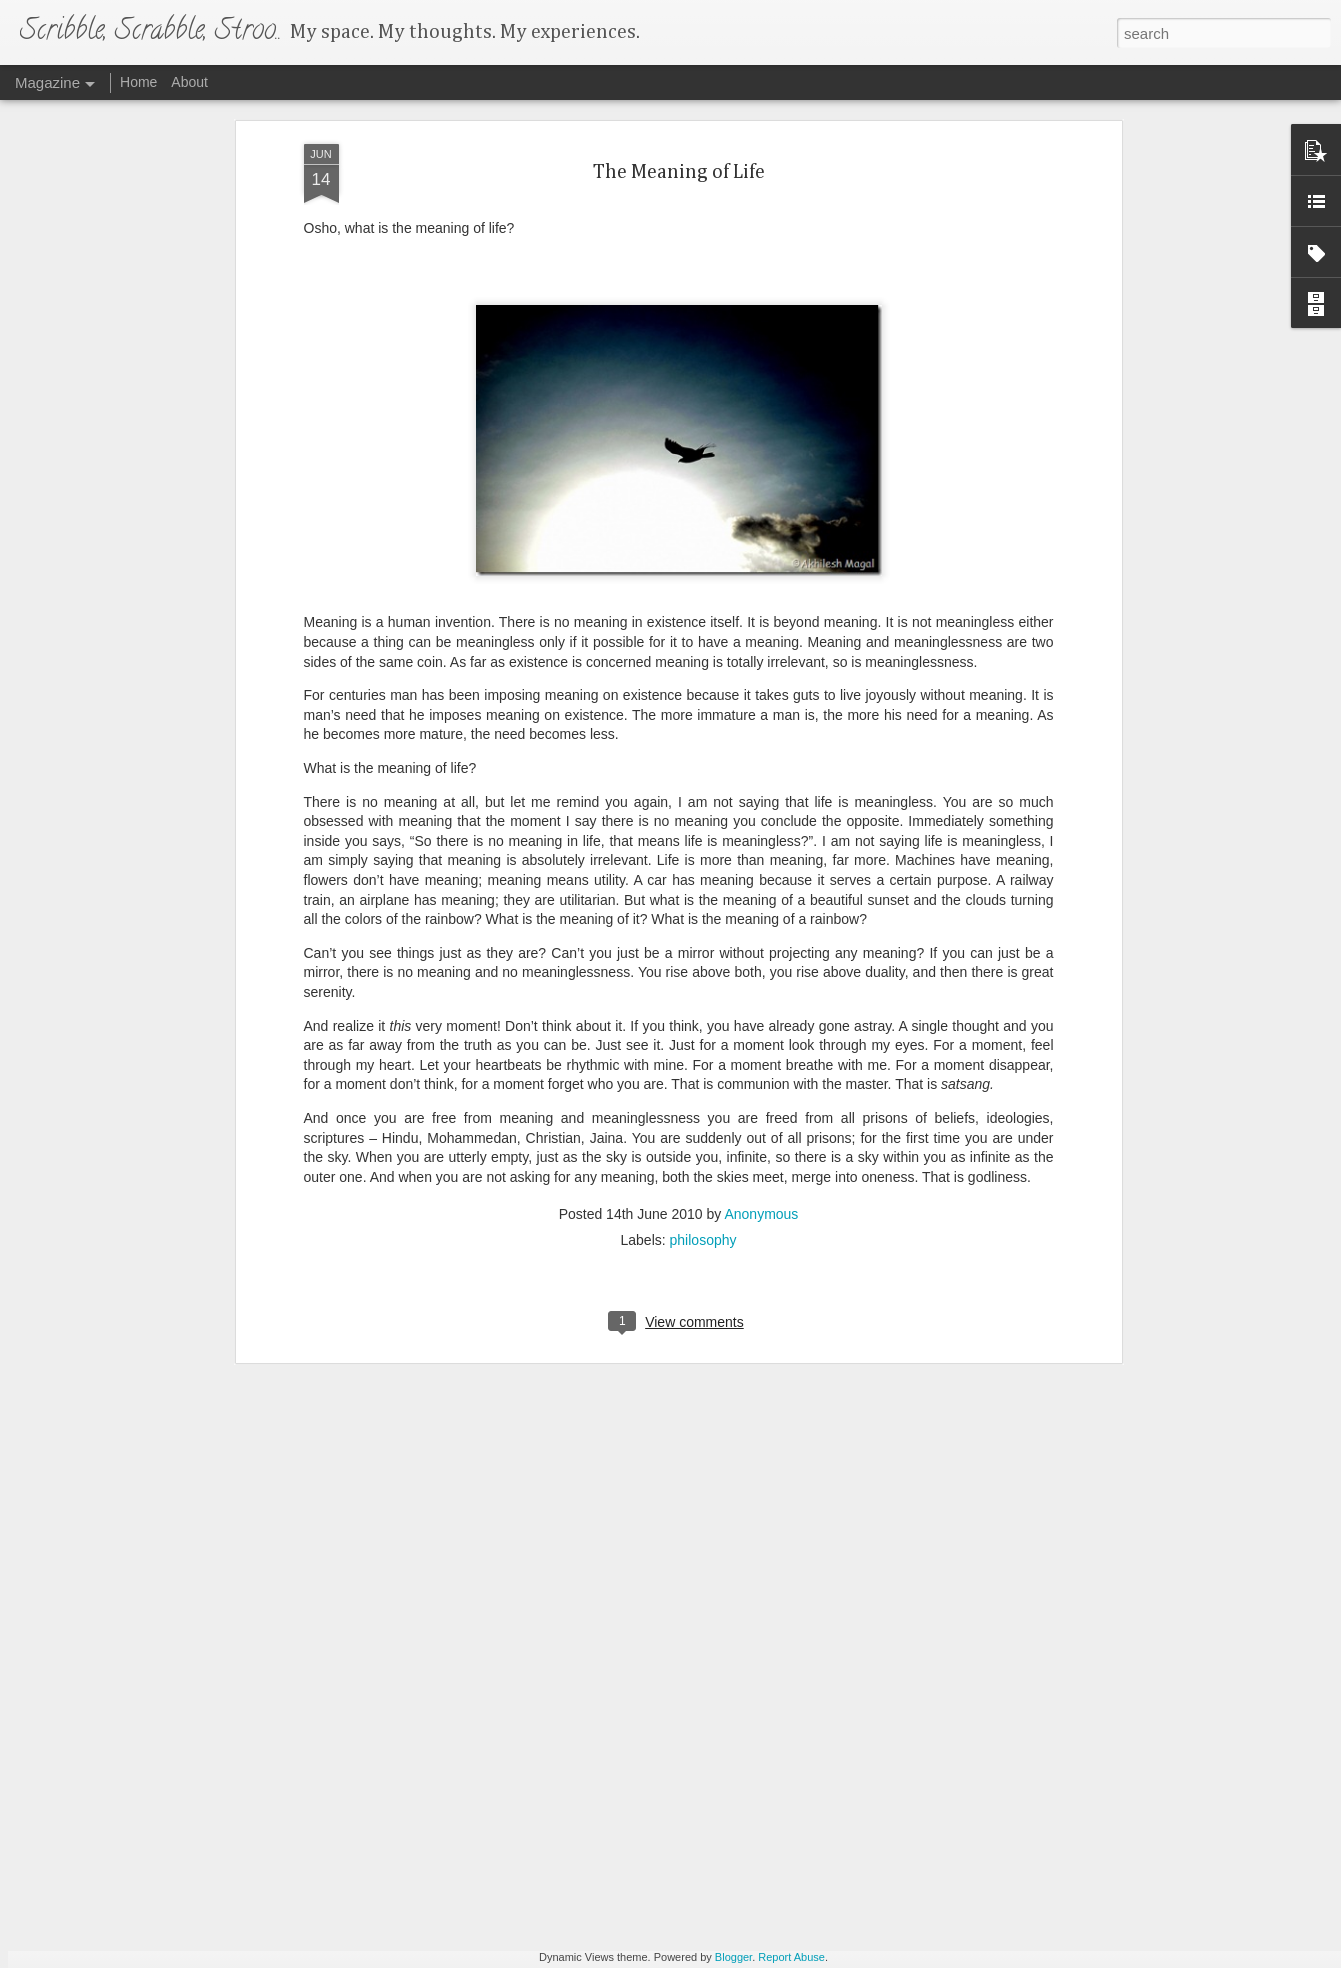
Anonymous (761, 1053)
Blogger (733, 1957)
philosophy (703, 1079)
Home (138, 82)
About (189, 82)
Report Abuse (791, 1957)
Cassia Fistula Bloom (539, 1719)
